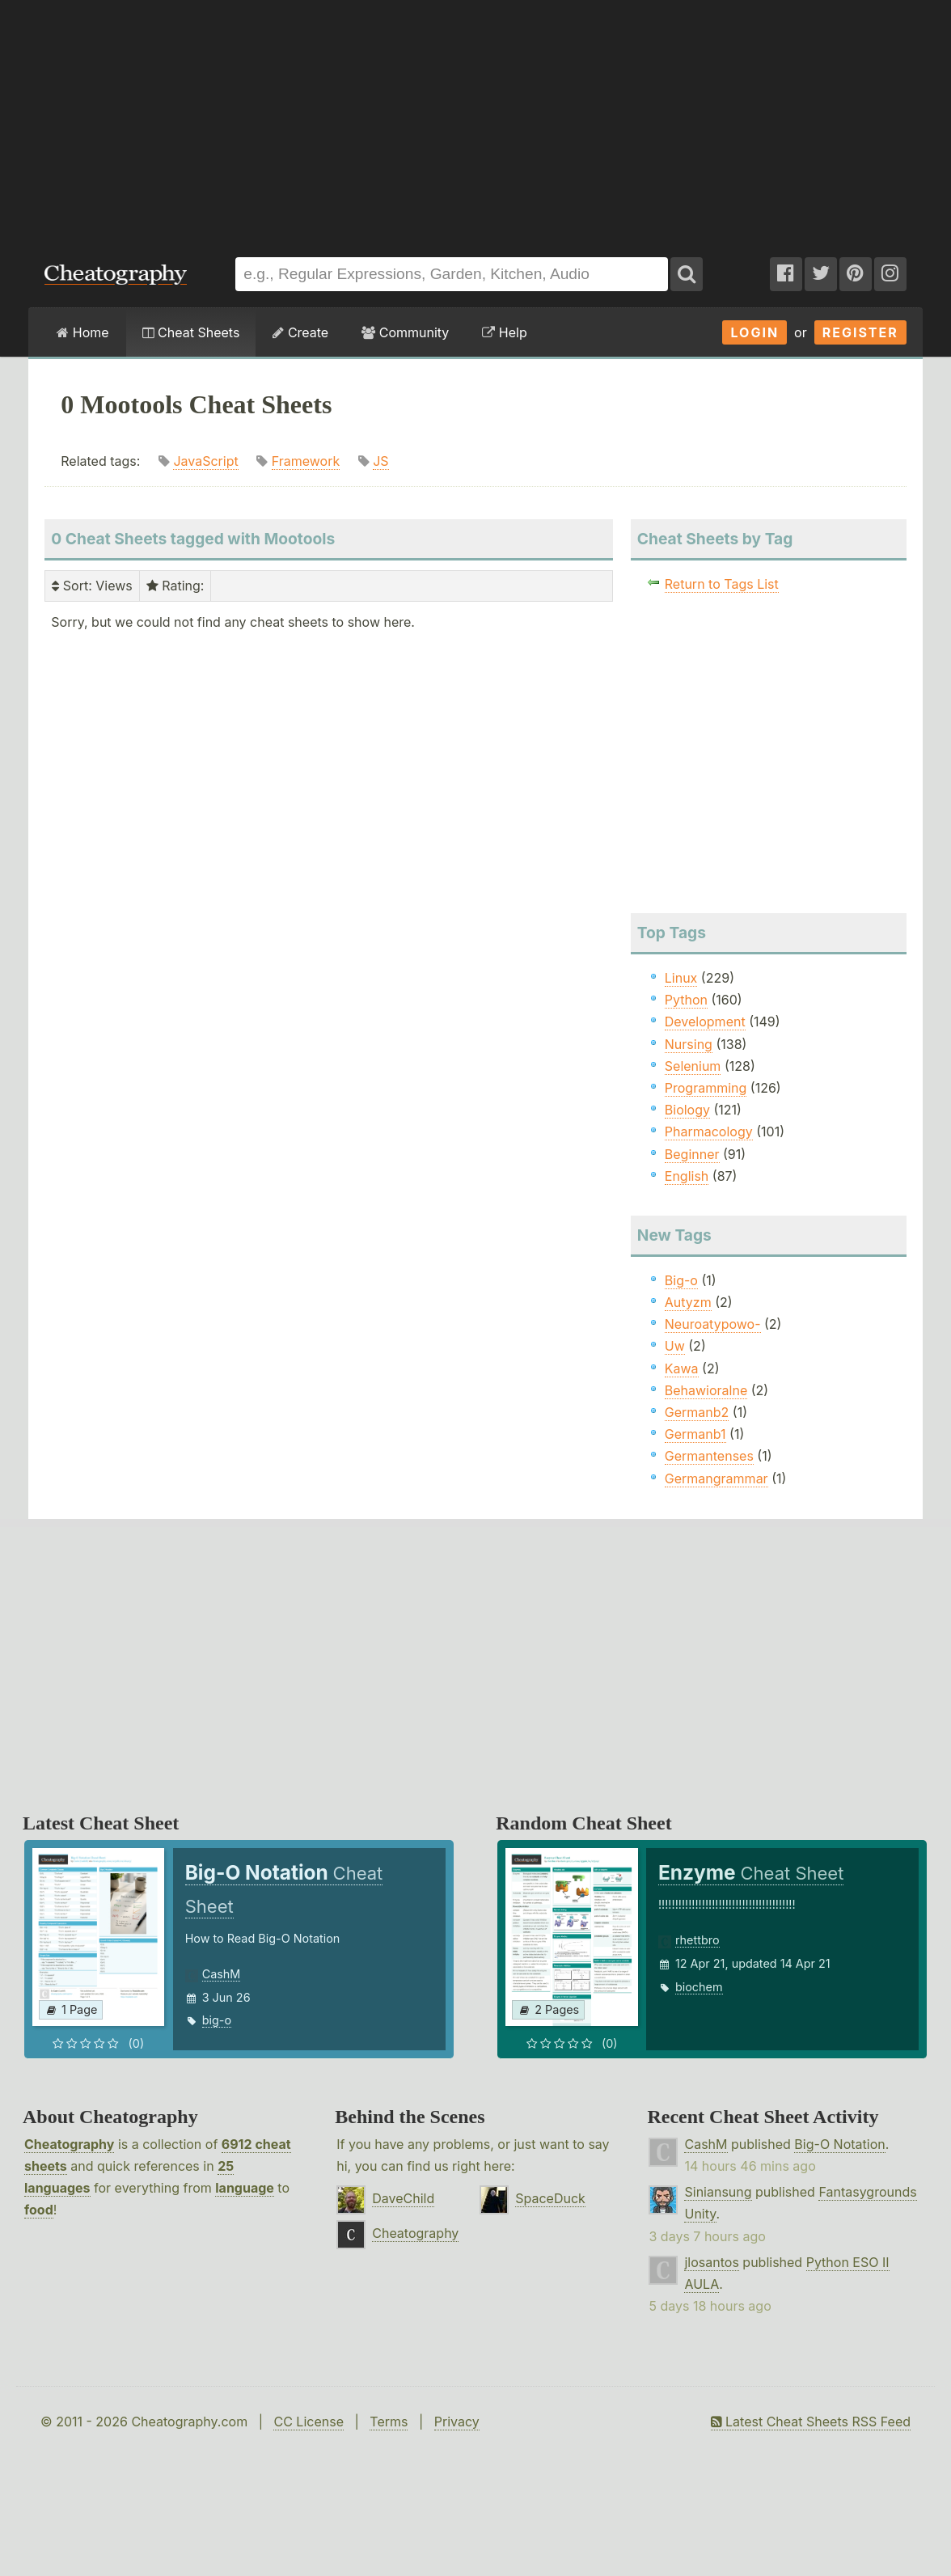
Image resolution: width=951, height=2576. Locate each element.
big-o (216, 2020)
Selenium (693, 1066)
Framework (306, 461)
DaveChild (403, 2198)
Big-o (681, 1280)
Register (860, 332)
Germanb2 (697, 1412)
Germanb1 (695, 1434)
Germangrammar (716, 1478)
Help (504, 332)
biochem (699, 1987)
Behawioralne (706, 1390)
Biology (687, 1110)
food (38, 2210)
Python (686, 1000)
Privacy (457, 2421)
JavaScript (205, 461)
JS (380, 461)
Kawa (682, 1368)
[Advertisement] (475, 120)
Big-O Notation (839, 2144)
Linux (681, 978)
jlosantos (711, 2262)
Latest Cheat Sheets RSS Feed (811, 2421)
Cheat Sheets (191, 332)
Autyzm (688, 1302)
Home (82, 332)
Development (705, 1021)
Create (300, 332)
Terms (389, 2421)
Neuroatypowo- (713, 1324)
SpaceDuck (550, 2198)
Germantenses (709, 1456)
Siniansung (717, 2192)
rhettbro (697, 1940)
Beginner (692, 1154)
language (244, 2188)
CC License (308, 2421)
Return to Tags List (722, 584)
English (687, 1176)
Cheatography (69, 2144)
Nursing (688, 1044)
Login (754, 332)
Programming (706, 1088)
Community (405, 332)
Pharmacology (709, 1131)
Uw (675, 1346)
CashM (221, 1974)
